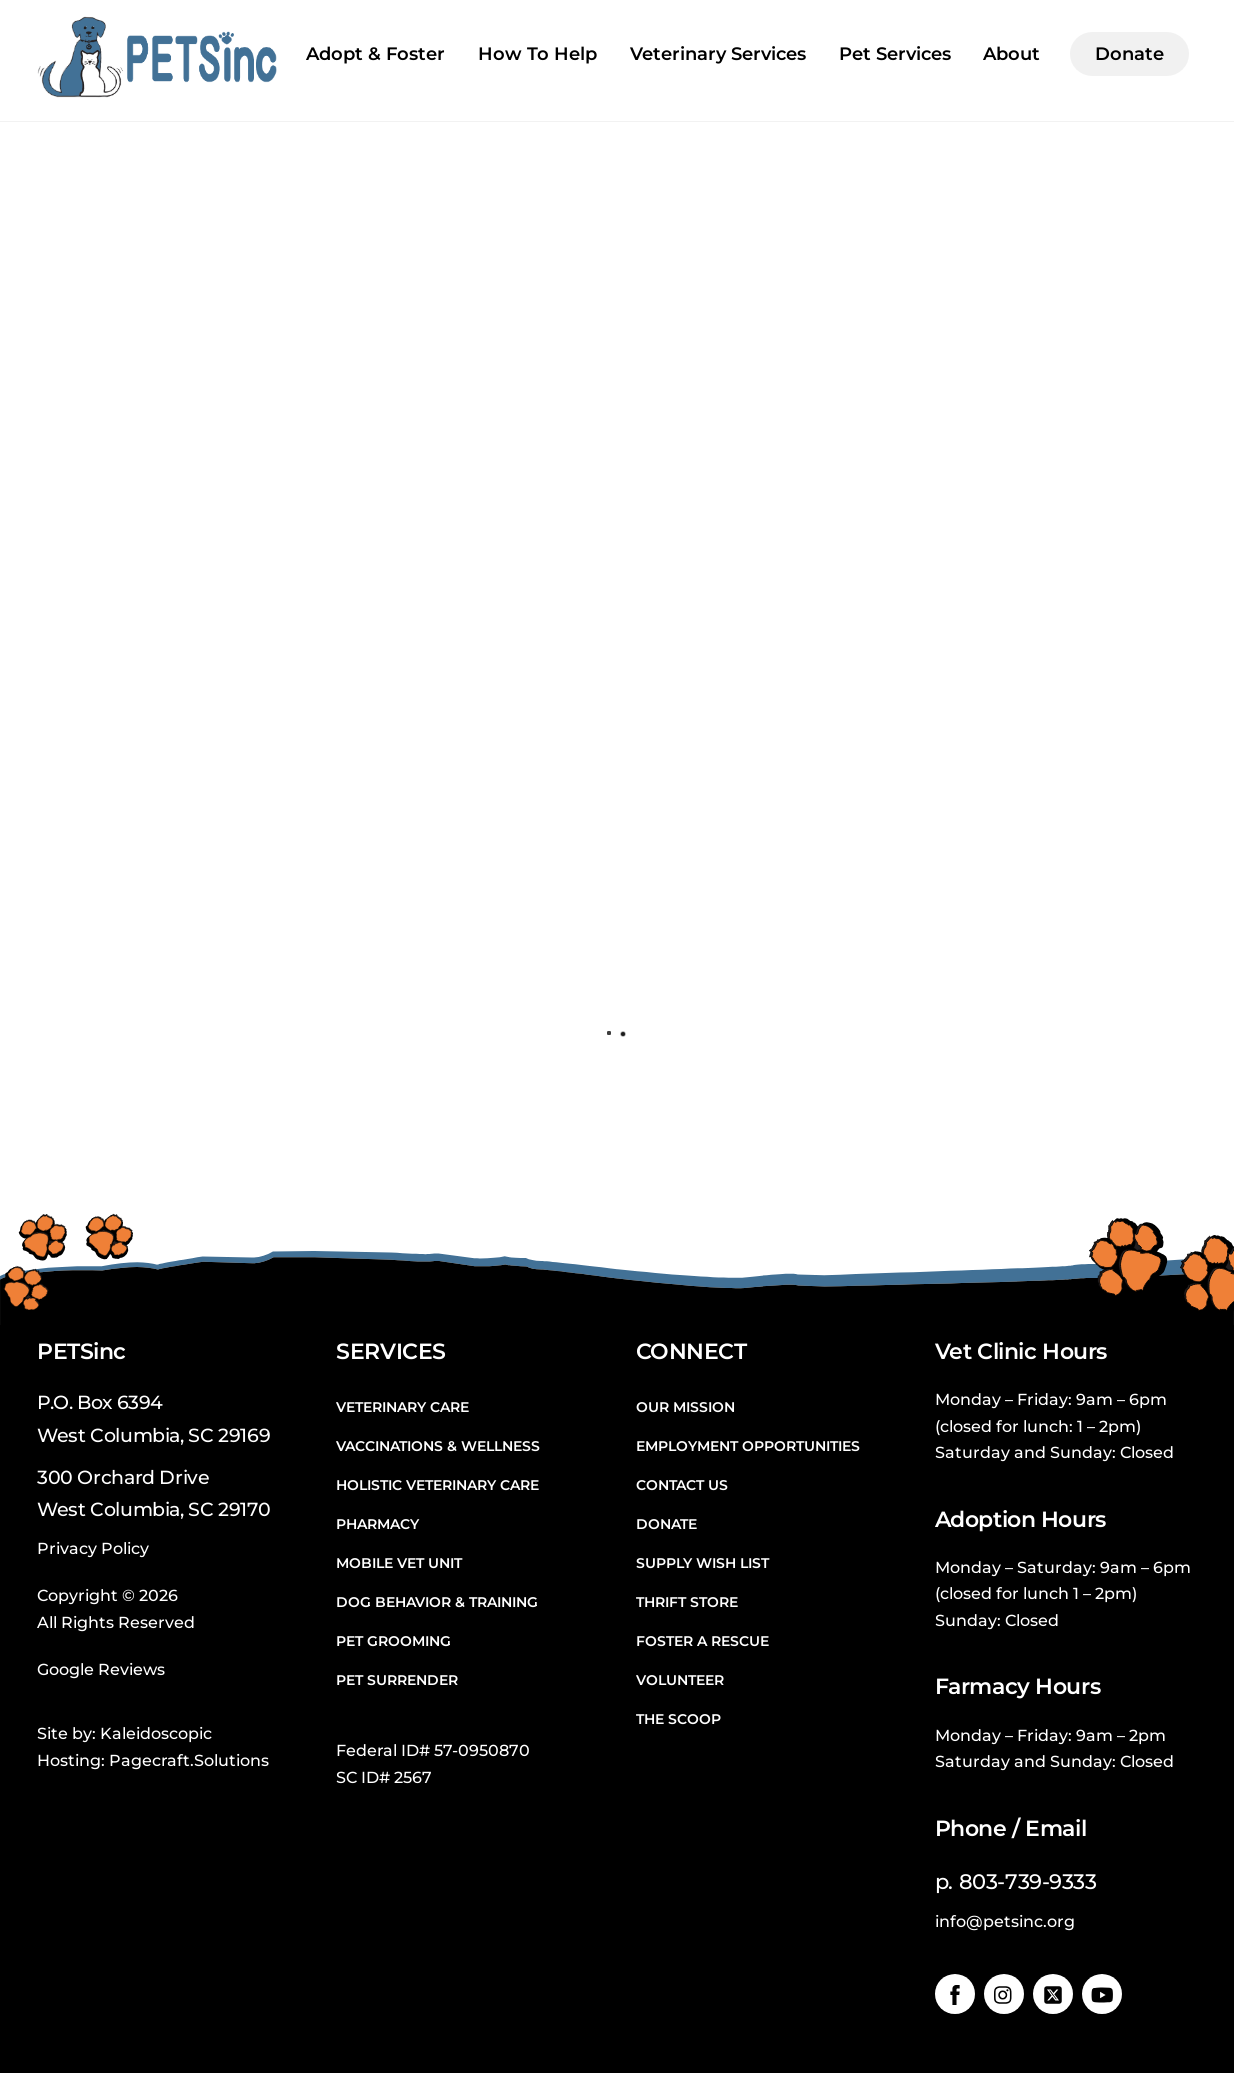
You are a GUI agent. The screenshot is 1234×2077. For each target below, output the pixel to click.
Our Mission (685, 1408)
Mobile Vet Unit (399, 1565)
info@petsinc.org (1005, 1924)
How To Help (537, 54)
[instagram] (1004, 1996)
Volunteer (680, 1682)
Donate (1129, 54)
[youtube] (1102, 1996)
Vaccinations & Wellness (438, 1447)
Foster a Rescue (702, 1643)
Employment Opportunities (748, 1447)
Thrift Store (687, 1604)
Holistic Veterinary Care (437, 1486)
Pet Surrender (397, 1682)
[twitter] (1053, 1996)
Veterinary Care (402, 1408)
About (1011, 54)
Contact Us (682, 1486)
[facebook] (955, 1996)
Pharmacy (377, 1526)
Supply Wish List (702, 1565)
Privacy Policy (93, 1550)
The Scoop (678, 1721)
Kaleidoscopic (156, 1736)
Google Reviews (101, 1671)
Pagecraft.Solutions (189, 1762)
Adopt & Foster (375, 54)
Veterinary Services (718, 54)
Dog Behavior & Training (437, 1604)
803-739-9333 (1028, 1884)
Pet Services (895, 54)
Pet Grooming (393, 1643)
